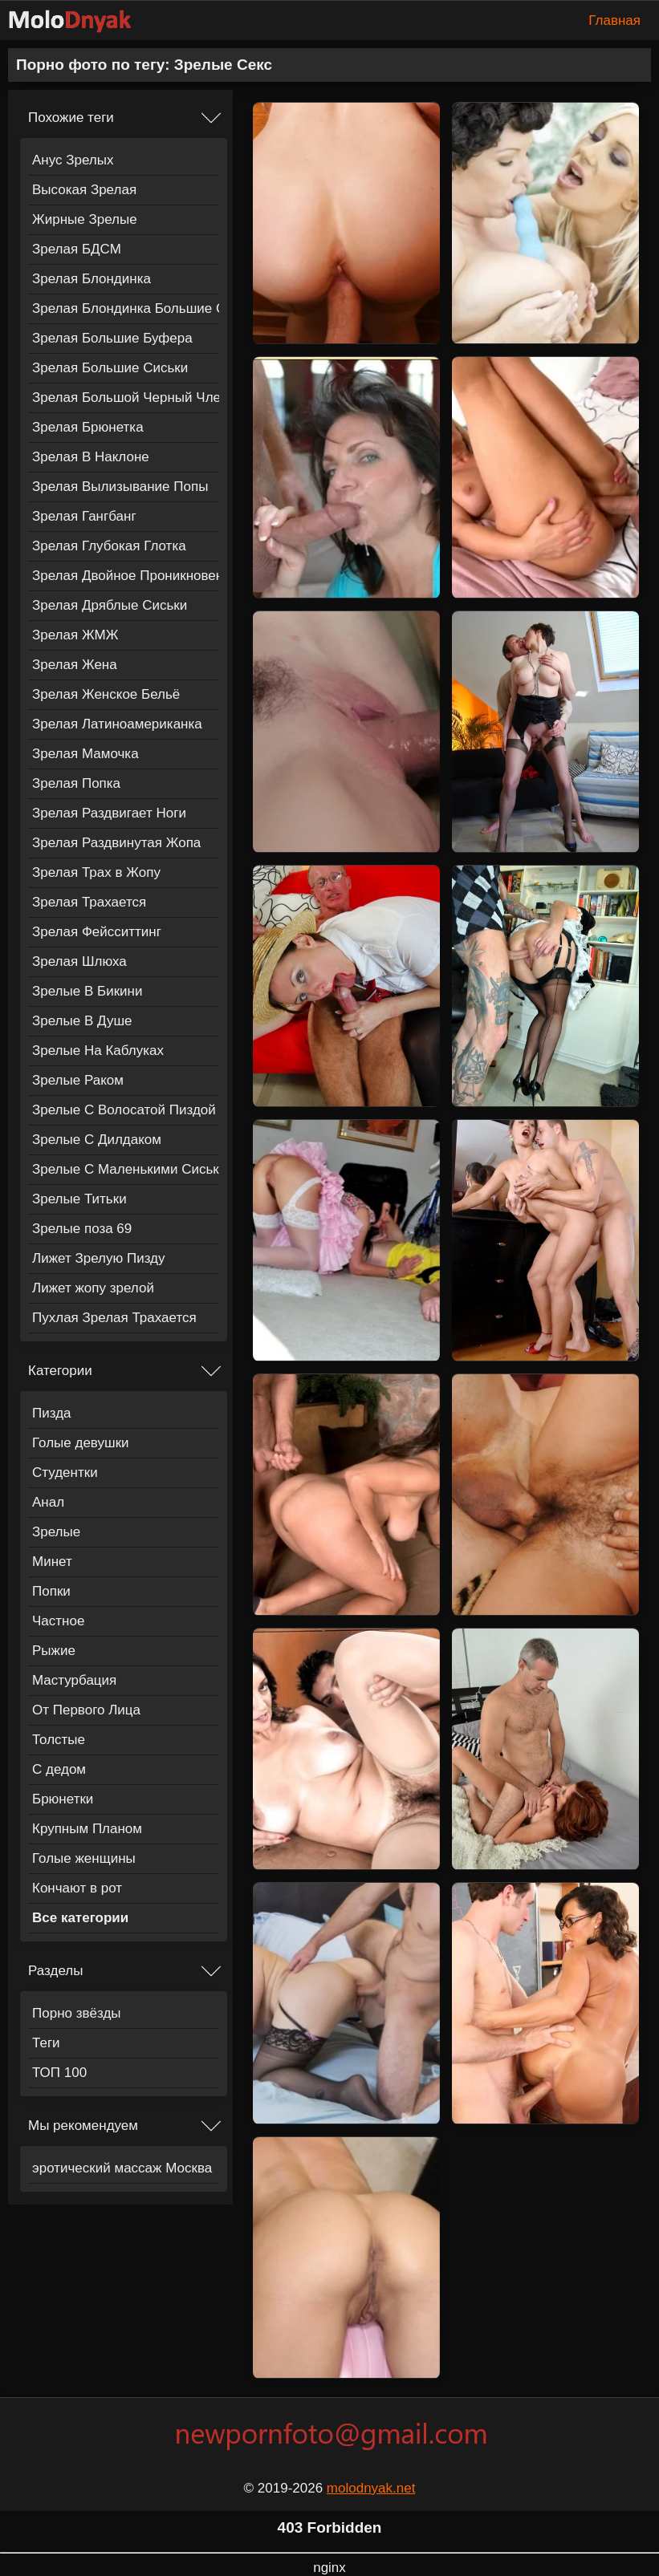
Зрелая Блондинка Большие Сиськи (125, 308)
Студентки (65, 1472)
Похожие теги (71, 117)
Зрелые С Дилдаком (96, 1139)
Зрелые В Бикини (87, 991)
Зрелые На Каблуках (98, 1050)
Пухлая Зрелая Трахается (114, 1317)
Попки (51, 1591)
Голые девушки (80, 1442)
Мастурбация (74, 1680)
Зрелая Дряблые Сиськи (109, 605)
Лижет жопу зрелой (93, 1288)
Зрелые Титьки (79, 1199)
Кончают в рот (77, 1888)
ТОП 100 (59, 2072)
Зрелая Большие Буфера (112, 338)
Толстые (58, 1739)
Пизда (51, 1413)
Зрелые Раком (78, 1080)
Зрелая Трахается (89, 902)
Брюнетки (62, 1799)
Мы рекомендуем (83, 2125)
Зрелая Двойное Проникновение (125, 575)
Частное (58, 1621)
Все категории (80, 1917)
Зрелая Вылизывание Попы (120, 486)
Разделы (55, 1970)
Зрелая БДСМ (76, 249)
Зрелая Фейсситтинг (96, 931)
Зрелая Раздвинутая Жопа (116, 842)
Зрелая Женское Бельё (106, 694)
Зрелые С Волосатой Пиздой (124, 1110)
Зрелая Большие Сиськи (110, 367)
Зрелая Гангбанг (84, 516)
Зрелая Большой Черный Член (125, 397)
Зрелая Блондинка (91, 278)
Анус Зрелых (73, 160)
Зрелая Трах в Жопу (96, 872)
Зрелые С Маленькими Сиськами (125, 1169)
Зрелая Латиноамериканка (117, 724)
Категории (60, 1370)
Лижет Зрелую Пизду (98, 1258)
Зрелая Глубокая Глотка (109, 546)
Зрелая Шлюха (79, 961)
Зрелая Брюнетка (88, 427)
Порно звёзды (76, 2013)
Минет (52, 1561)
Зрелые (56, 1532)
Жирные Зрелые (84, 219)
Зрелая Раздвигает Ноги (109, 813)
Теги (46, 2043)
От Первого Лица (86, 1710)
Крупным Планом (87, 1828)
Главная (614, 20)
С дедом (59, 1769)
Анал (48, 1502)
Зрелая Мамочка (85, 753)
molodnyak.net (371, 2488)
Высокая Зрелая (84, 189)
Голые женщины (84, 1858)
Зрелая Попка (76, 783)
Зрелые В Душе (82, 1020)
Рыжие (53, 1650)
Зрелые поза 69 (82, 1228)
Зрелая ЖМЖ (75, 635)
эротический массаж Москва (122, 2168)
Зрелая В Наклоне (90, 456)
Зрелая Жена (74, 664)
